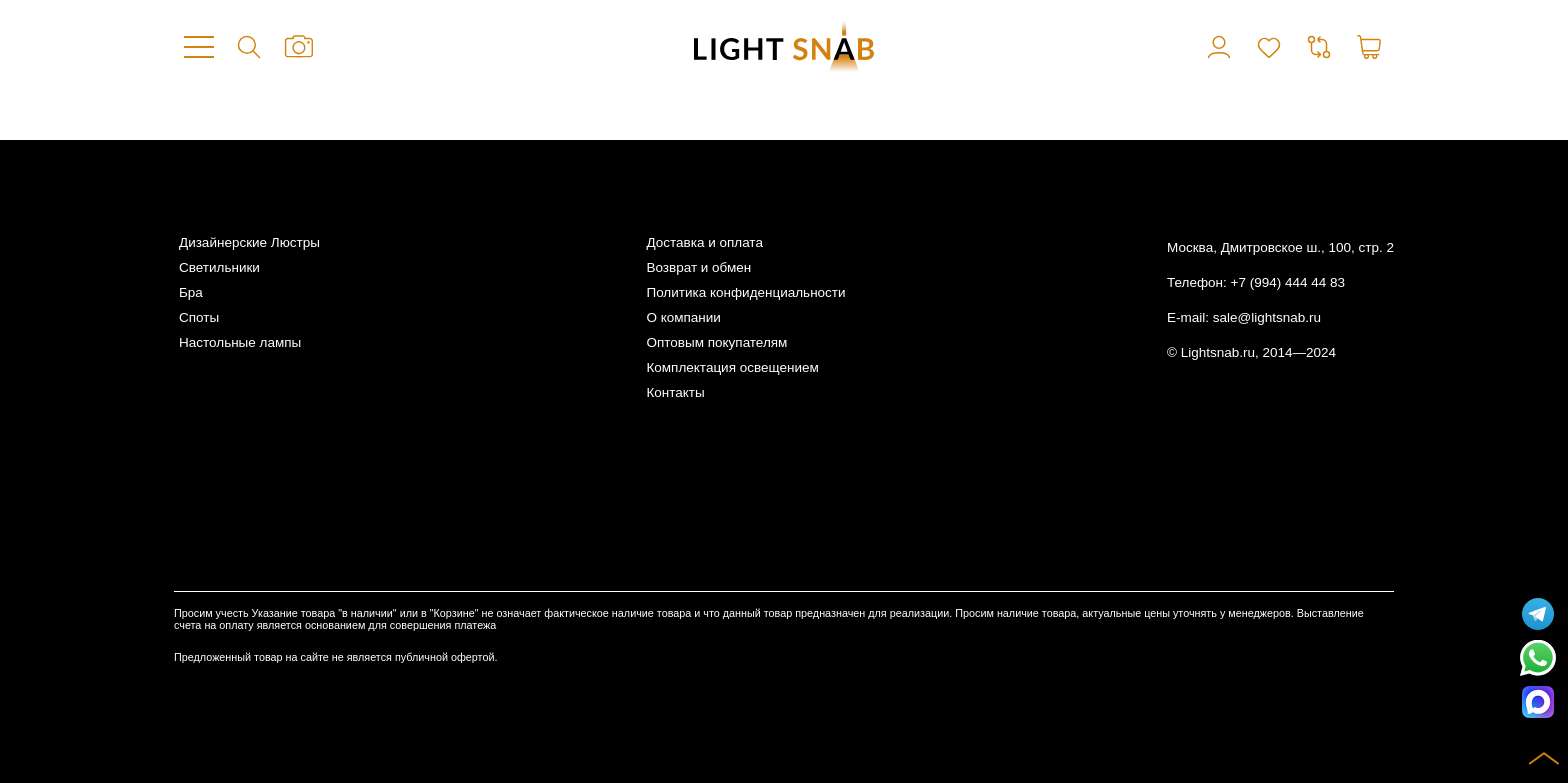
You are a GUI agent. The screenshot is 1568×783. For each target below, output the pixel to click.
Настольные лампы (240, 342)
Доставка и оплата (704, 242)
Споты (199, 317)
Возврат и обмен (698, 267)
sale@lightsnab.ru (1267, 317)
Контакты (675, 392)
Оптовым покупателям (716, 342)
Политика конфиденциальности (745, 292)
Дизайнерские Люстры (249, 242)
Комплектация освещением (732, 367)
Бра (191, 292)
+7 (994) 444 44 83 (1288, 282)
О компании (683, 317)
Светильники (219, 267)
